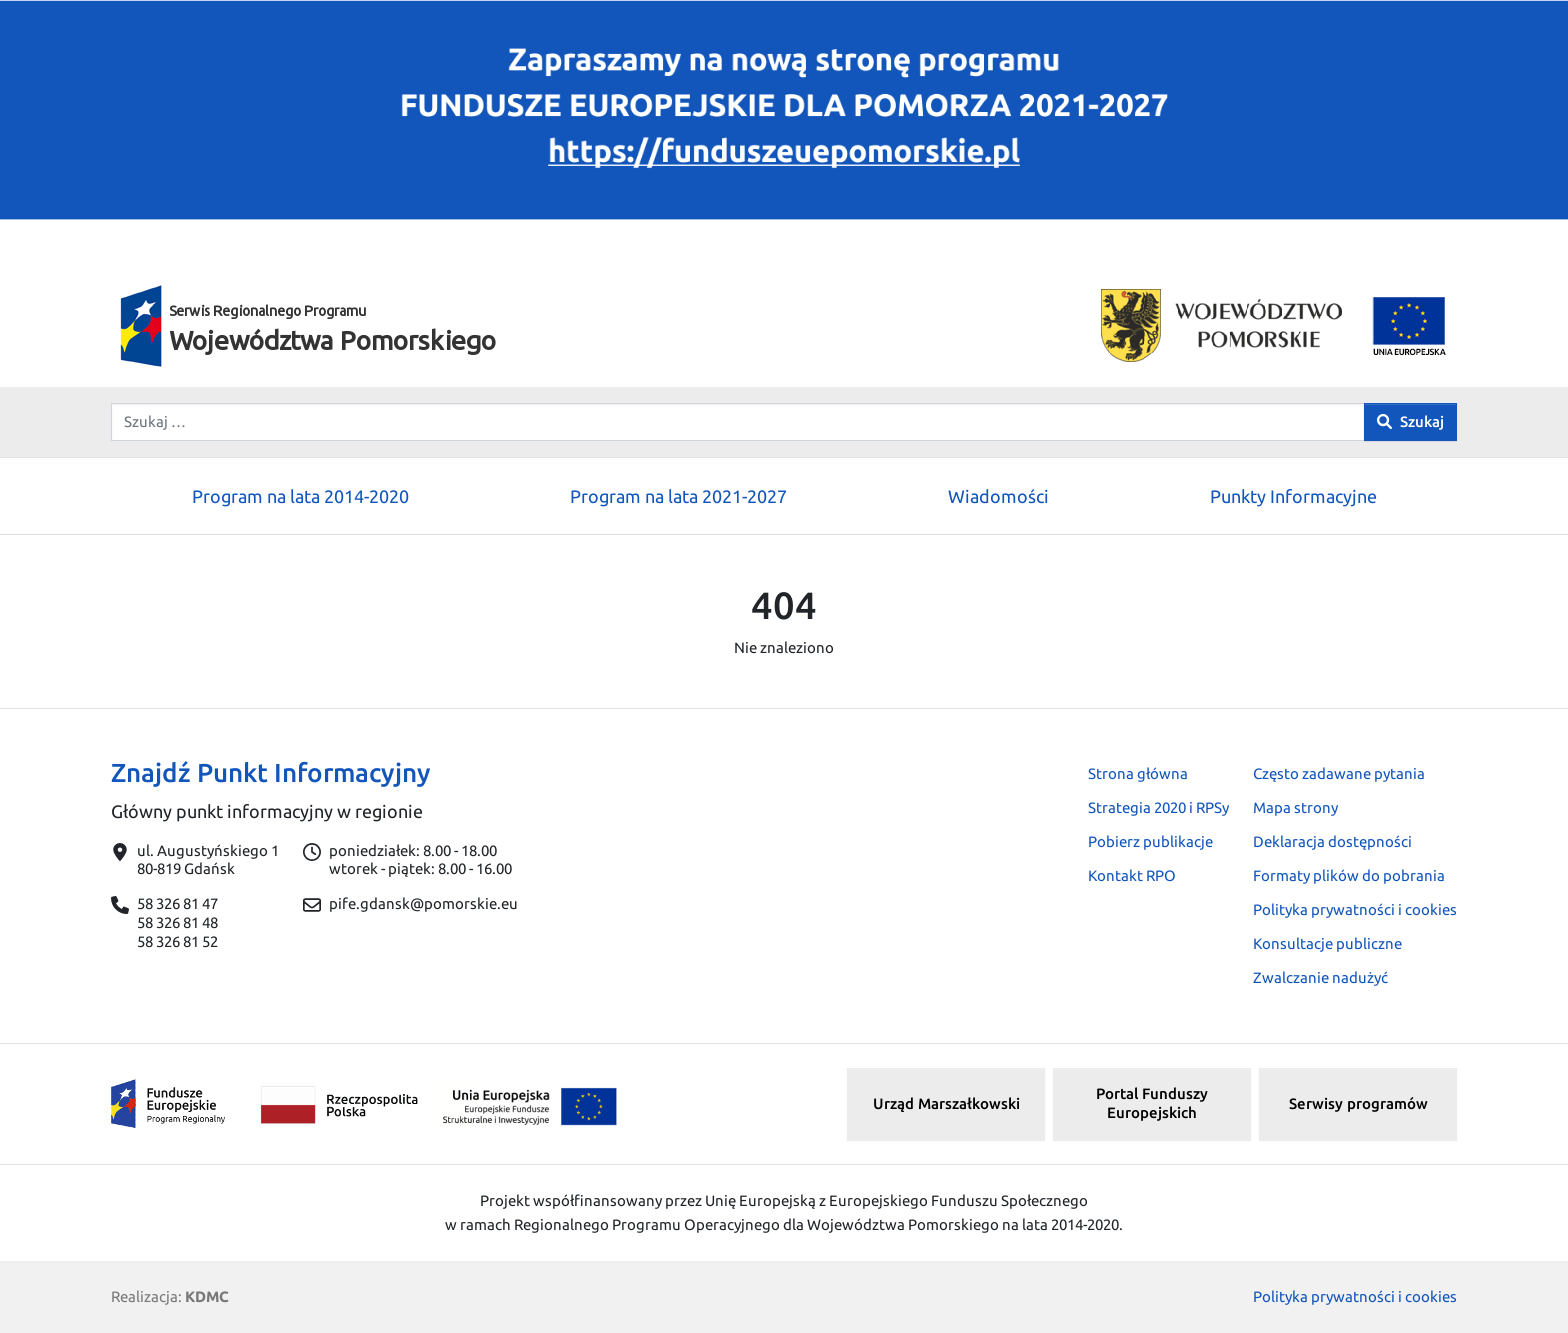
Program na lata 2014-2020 (300, 496)
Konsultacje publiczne (1327, 943)
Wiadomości (998, 496)
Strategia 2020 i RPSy (1158, 807)
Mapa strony (1295, 807)
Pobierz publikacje (1150, 841)
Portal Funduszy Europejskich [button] (1152, 1103)
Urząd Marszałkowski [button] (946, 1103)
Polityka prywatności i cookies (1355, 909)
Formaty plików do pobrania (1349, 875)
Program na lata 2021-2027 (678, 496)
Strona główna (1138, 773)
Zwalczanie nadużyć (1320, 977)
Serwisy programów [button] (1358, 1103)
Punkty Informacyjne (1293, 496)
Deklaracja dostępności (1332, 841)
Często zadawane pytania (1339, 773)
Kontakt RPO (1132, 875)
